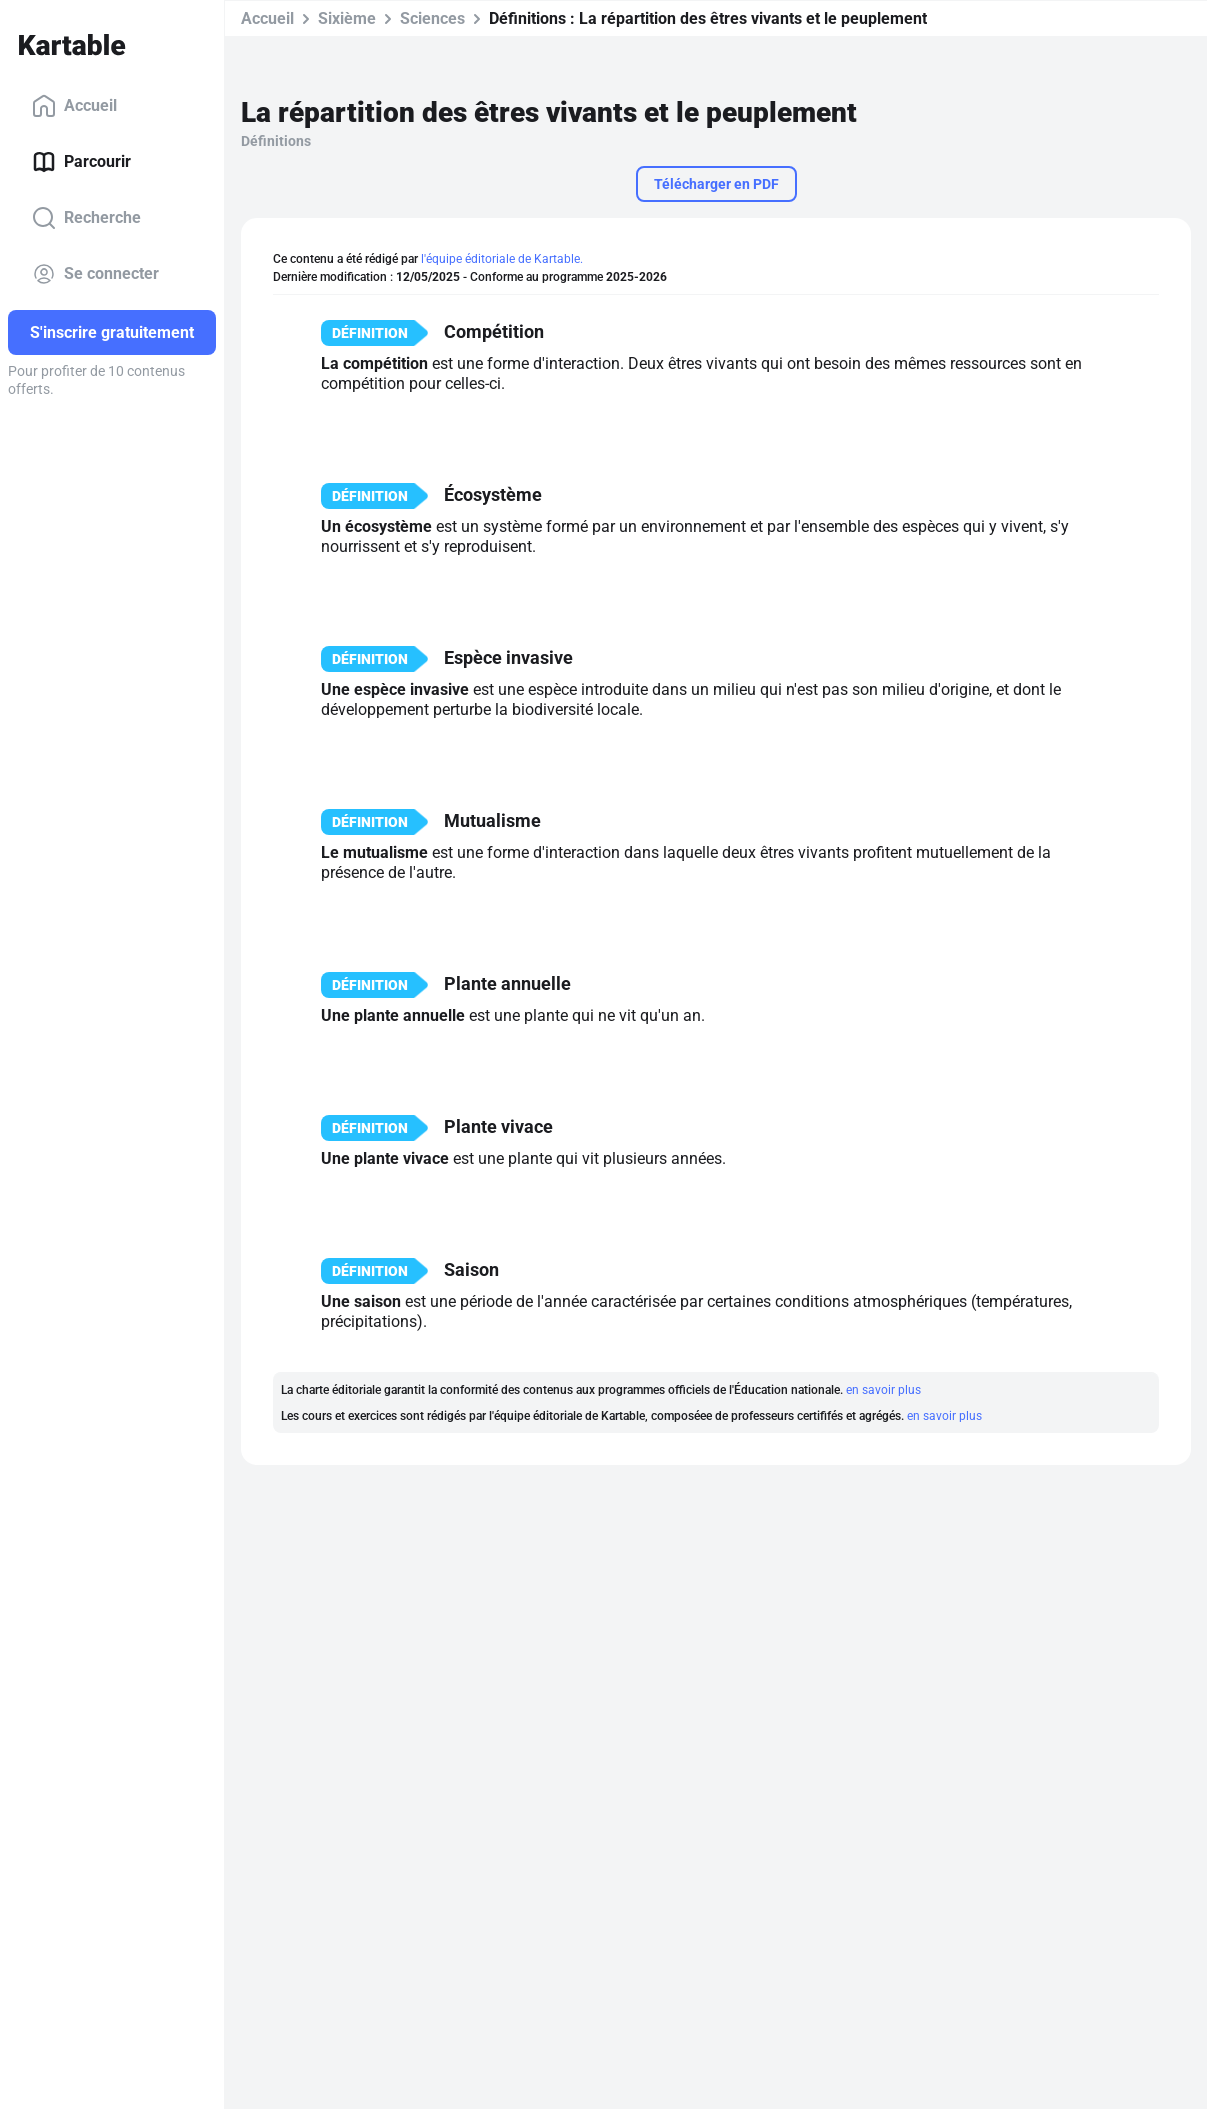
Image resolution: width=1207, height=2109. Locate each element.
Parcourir (81, 162)
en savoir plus (883, 1390)
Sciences (432, 18)
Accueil (74, 106)
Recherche (86, 218)
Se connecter (95, 274)
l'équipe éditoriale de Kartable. (502, 259)
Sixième (347, 18)
